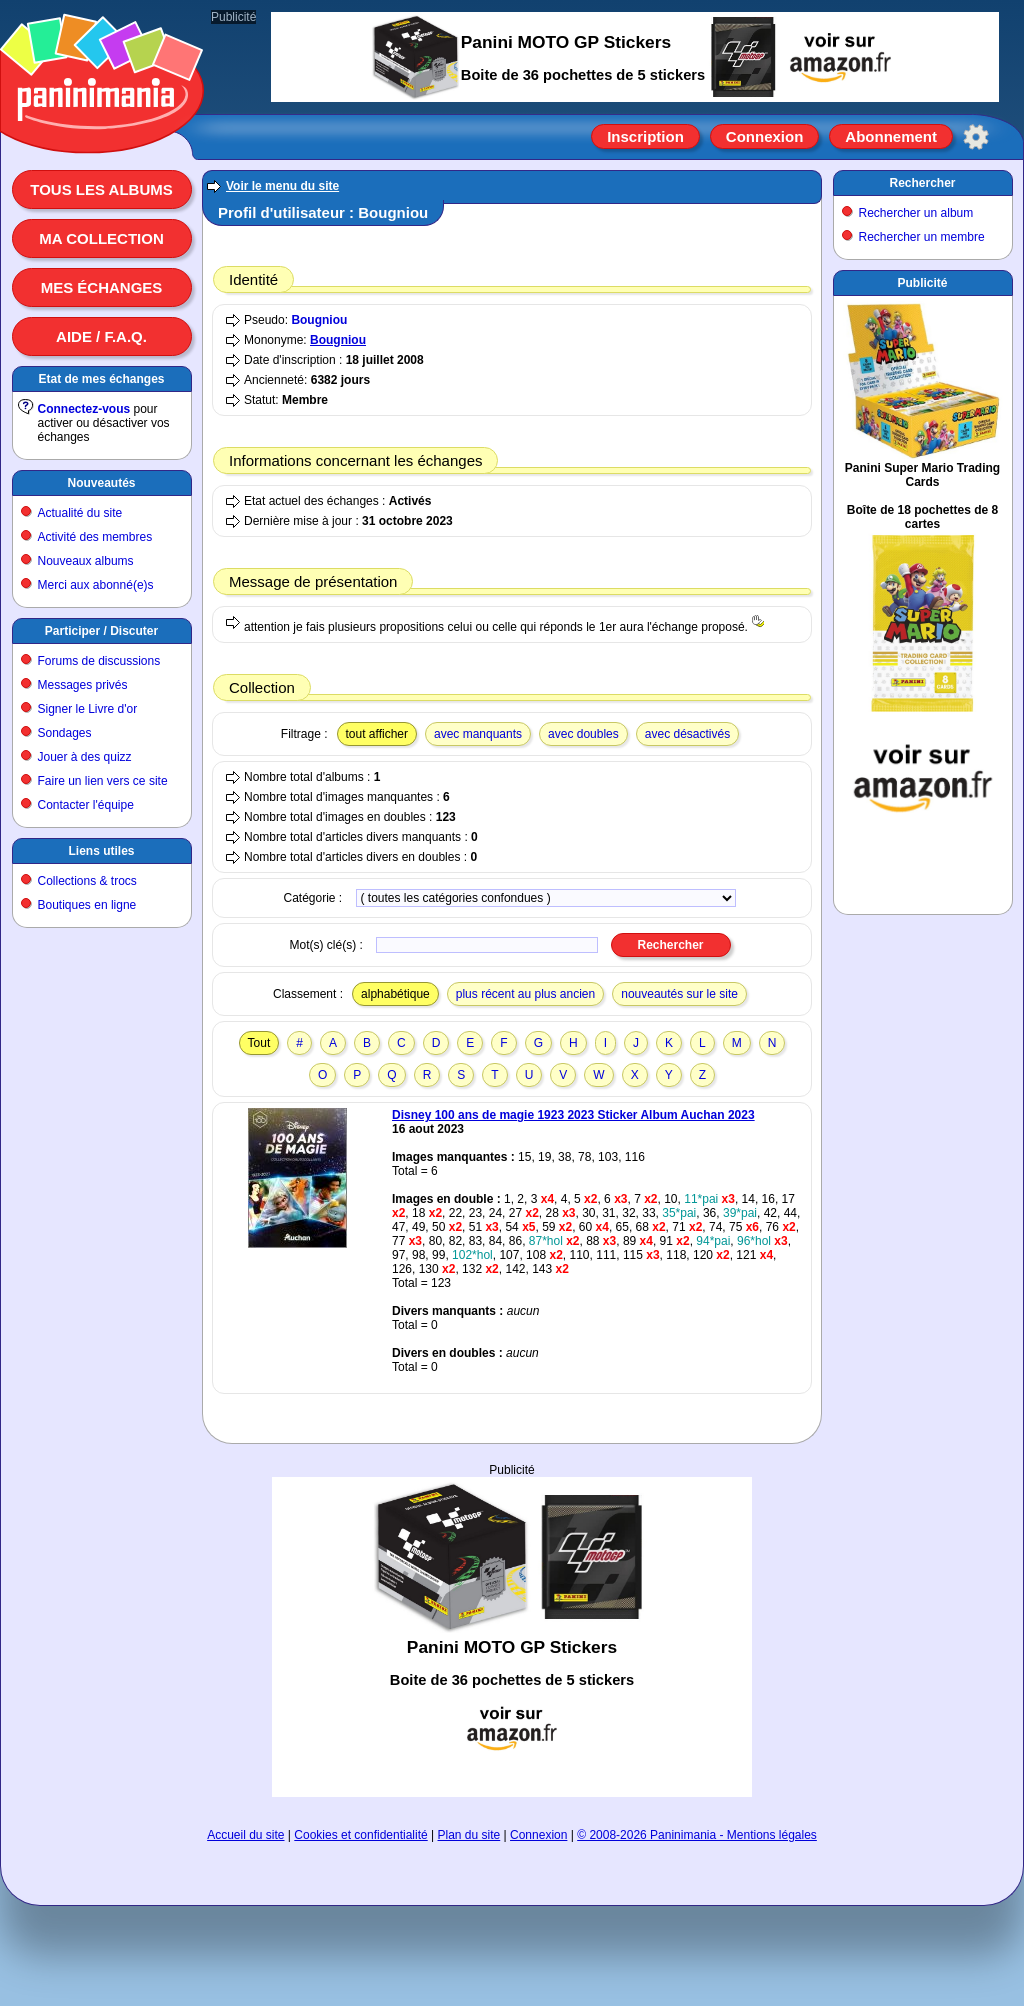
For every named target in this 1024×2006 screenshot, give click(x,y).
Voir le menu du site (282, 186)
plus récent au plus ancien (525, 994)
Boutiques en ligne (87, 905)
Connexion (765, 136)
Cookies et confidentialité (360, 1835)
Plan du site (469, 1835)
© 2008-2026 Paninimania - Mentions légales (697, 1835)
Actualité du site (80, 513)
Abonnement (891, 136)
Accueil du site (245, 1835)
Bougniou (319, 320)
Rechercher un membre (922, 237)
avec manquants (478, 734)
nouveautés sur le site (679, 994)
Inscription (645, 136)
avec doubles (583, 734)
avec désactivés (687, 734)
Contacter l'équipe (86, 805)
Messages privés (83, 685)
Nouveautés (101, 483)
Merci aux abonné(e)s (96, 585)
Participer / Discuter (101, 631)
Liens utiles (101, 851)
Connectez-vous (84, 409)
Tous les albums (101, 189)
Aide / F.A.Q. (101, 336)
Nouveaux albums (86, 561)
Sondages (65, 733)
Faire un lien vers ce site (103, 781)
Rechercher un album (916, 213)
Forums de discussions (99, 661)
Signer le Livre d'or (88, 709)
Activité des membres (95, 537)
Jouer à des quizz (85, 757)
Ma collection (101, 238)
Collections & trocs (87, 881)
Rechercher (922, 183)
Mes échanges (102, 287)
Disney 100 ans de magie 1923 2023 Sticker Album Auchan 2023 (573, 1115)
